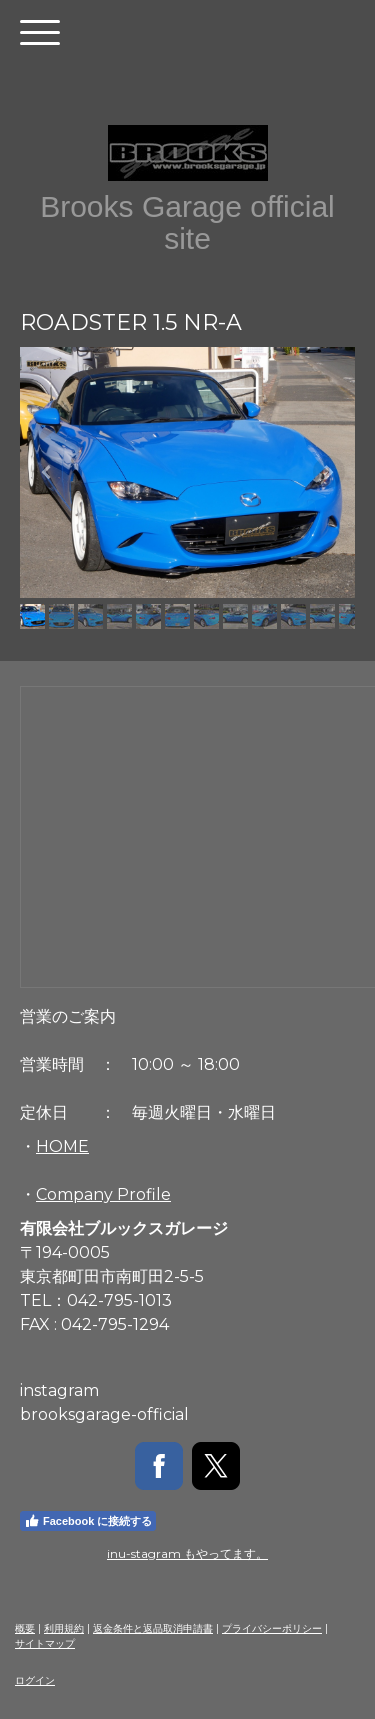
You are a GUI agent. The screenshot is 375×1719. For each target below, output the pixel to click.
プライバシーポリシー (272, 1628)
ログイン (35, 1680)
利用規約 (64, 1628)
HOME (62, 1146)
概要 (25, 1628)
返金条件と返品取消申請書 (153, 1628)
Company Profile (103, 1194)
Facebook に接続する (88, 1521)
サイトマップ (45, 1643)
